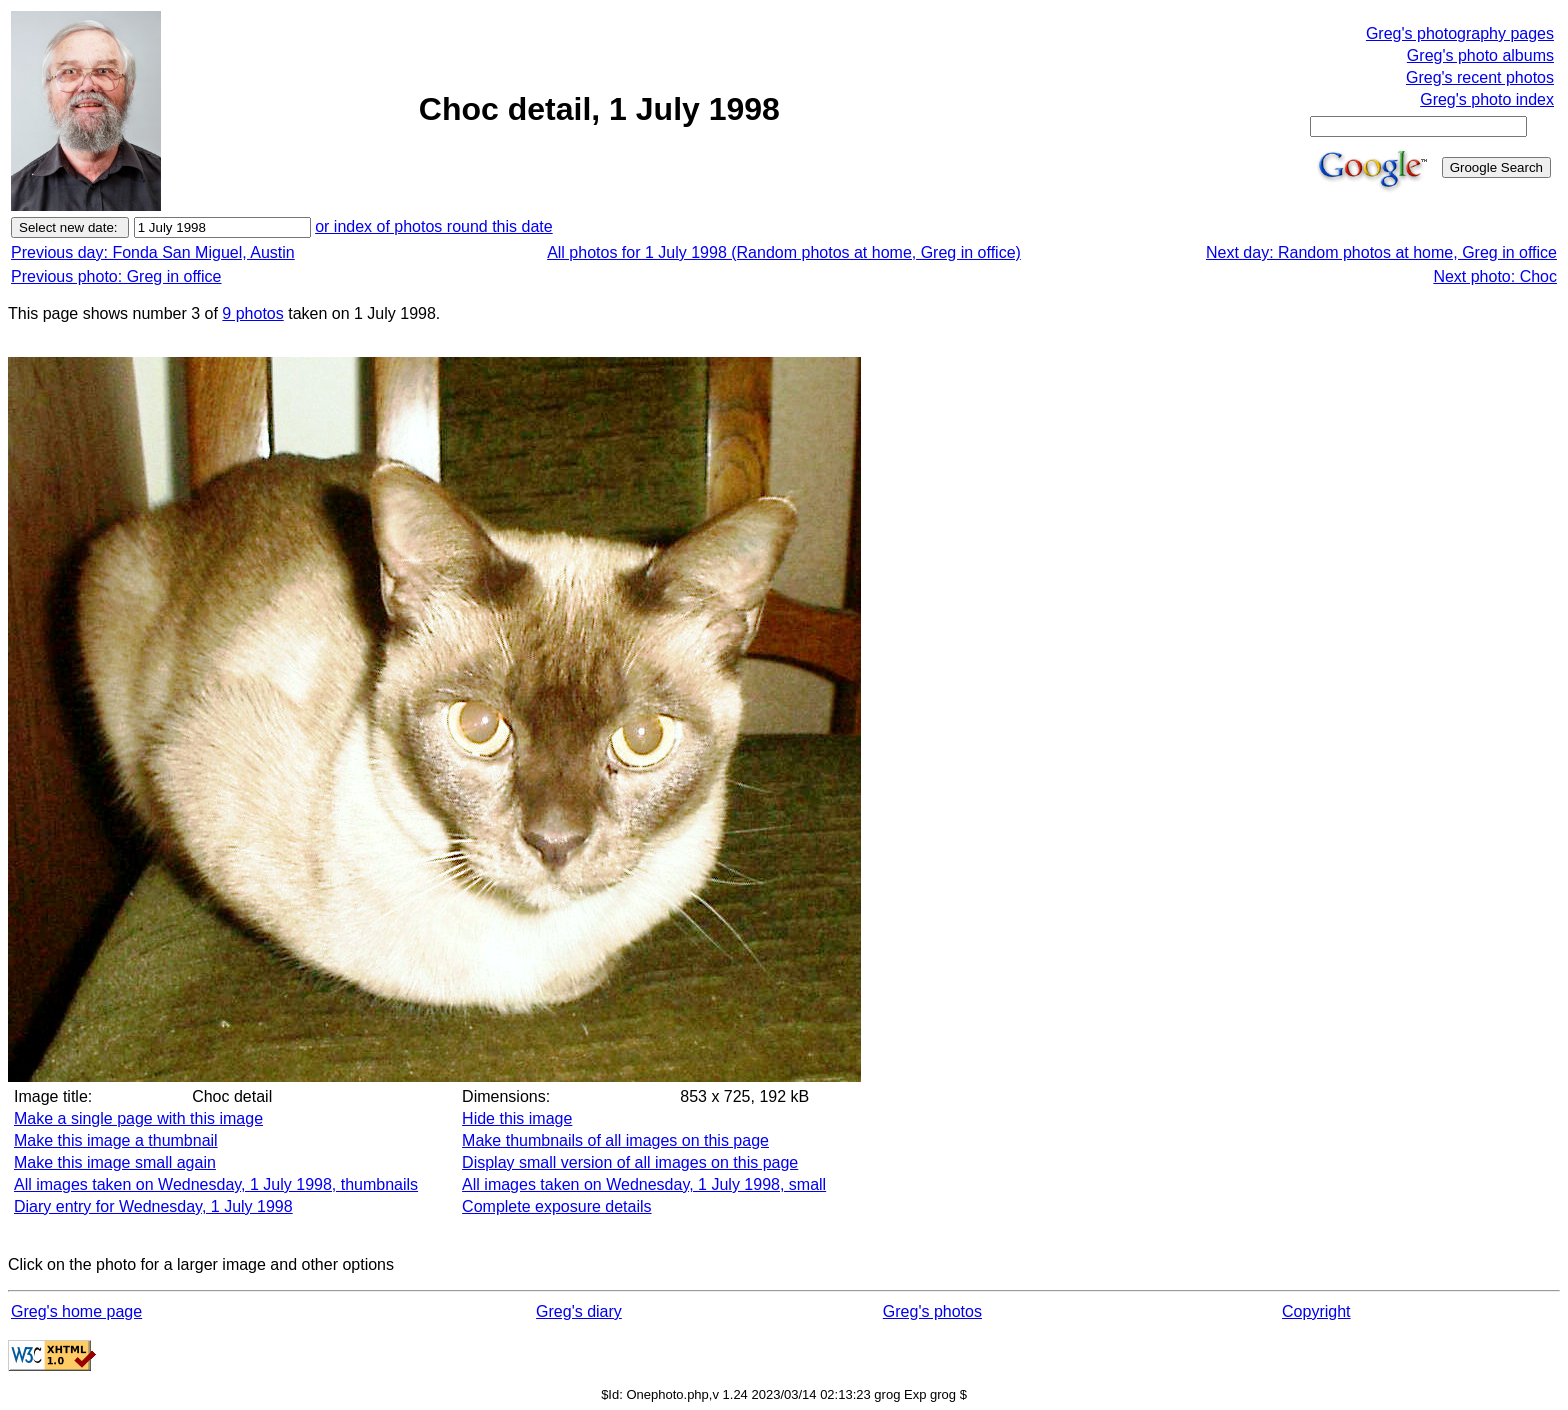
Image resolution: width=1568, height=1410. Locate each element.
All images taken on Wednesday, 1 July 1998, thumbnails (216, 1184)
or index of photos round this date (434, 226)
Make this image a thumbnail (116, 1140)
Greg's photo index (1487, 99)
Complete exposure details (556, 1206)
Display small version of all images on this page (630, 1162)
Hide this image (517, 1118)
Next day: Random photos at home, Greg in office (1381, 252)
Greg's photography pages (1460, 33)
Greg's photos (932, 1311)
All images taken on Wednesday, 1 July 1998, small (644, 1184)
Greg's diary (579, 1311)
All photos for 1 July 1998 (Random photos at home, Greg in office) (784, 252)
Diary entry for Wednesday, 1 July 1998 (153, 1206)
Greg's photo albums (1480, 55)
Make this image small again (115, 1162)
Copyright (1316, 1311)
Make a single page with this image (138, 1118)
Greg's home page (76, 1311)
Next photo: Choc (1495, 276)
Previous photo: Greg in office (116, 276)
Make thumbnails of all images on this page (615, 1140)
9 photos (252, 313)
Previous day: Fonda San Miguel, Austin (153, 252)
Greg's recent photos (1480, 77)
